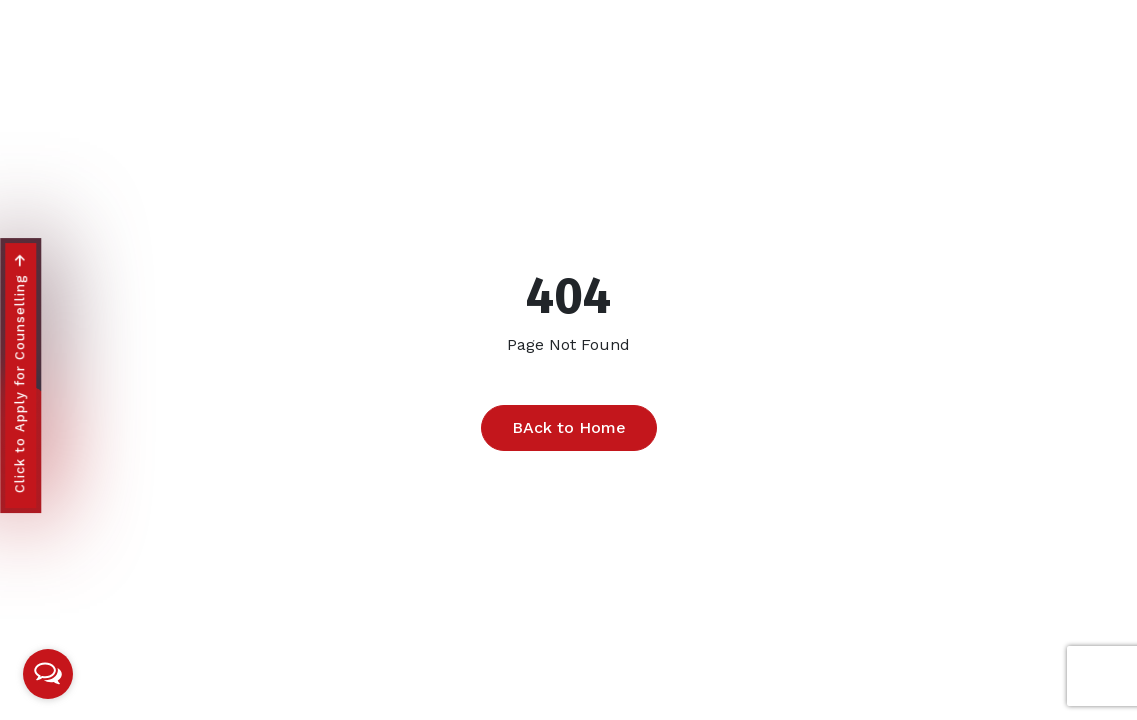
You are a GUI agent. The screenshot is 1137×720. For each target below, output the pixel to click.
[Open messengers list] (48, 674)
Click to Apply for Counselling (19, 374)
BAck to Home (569, 427)
